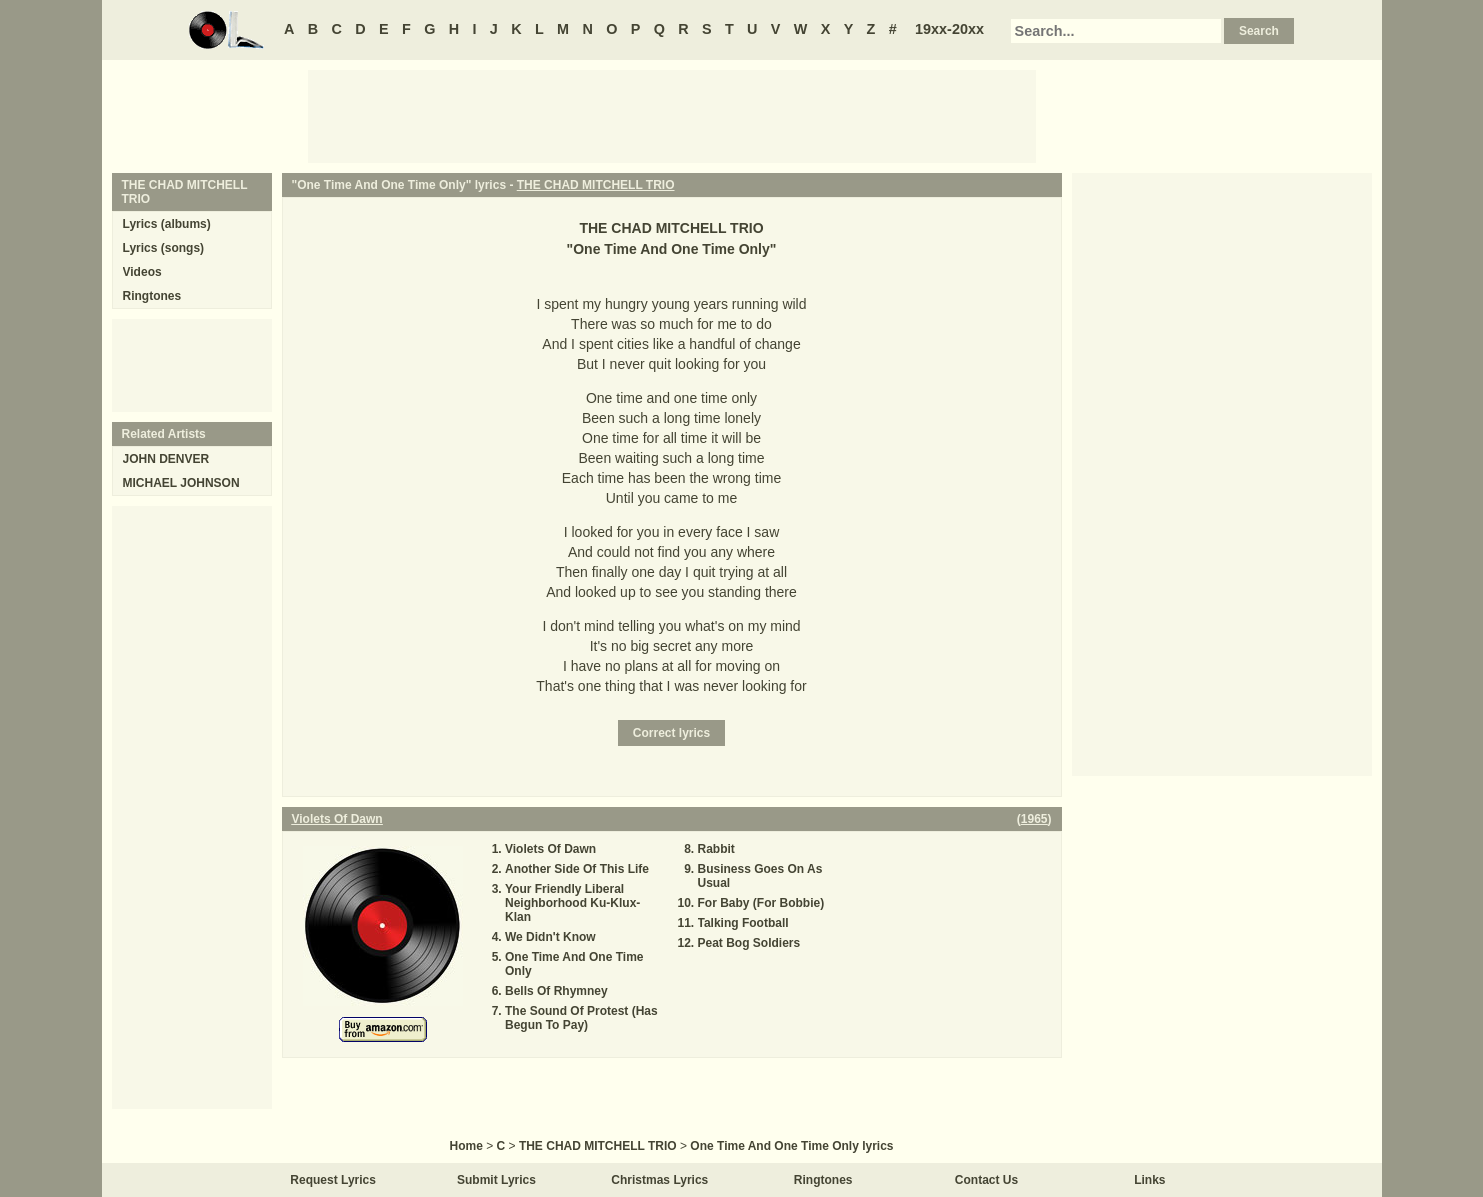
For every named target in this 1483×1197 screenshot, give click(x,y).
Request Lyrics (333, 1180)
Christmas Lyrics (659, 1180)
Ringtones (152, 296)
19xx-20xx (949, 29)
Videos (142, 272)
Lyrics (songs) (164, 248)
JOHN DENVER (166, 459)
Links (1149, 1180)
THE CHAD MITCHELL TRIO (596, 185)
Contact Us (986, 1180)
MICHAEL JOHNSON (181, 483)
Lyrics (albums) (167, 224)
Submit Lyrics (496, 1180)
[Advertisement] (672, 115)
